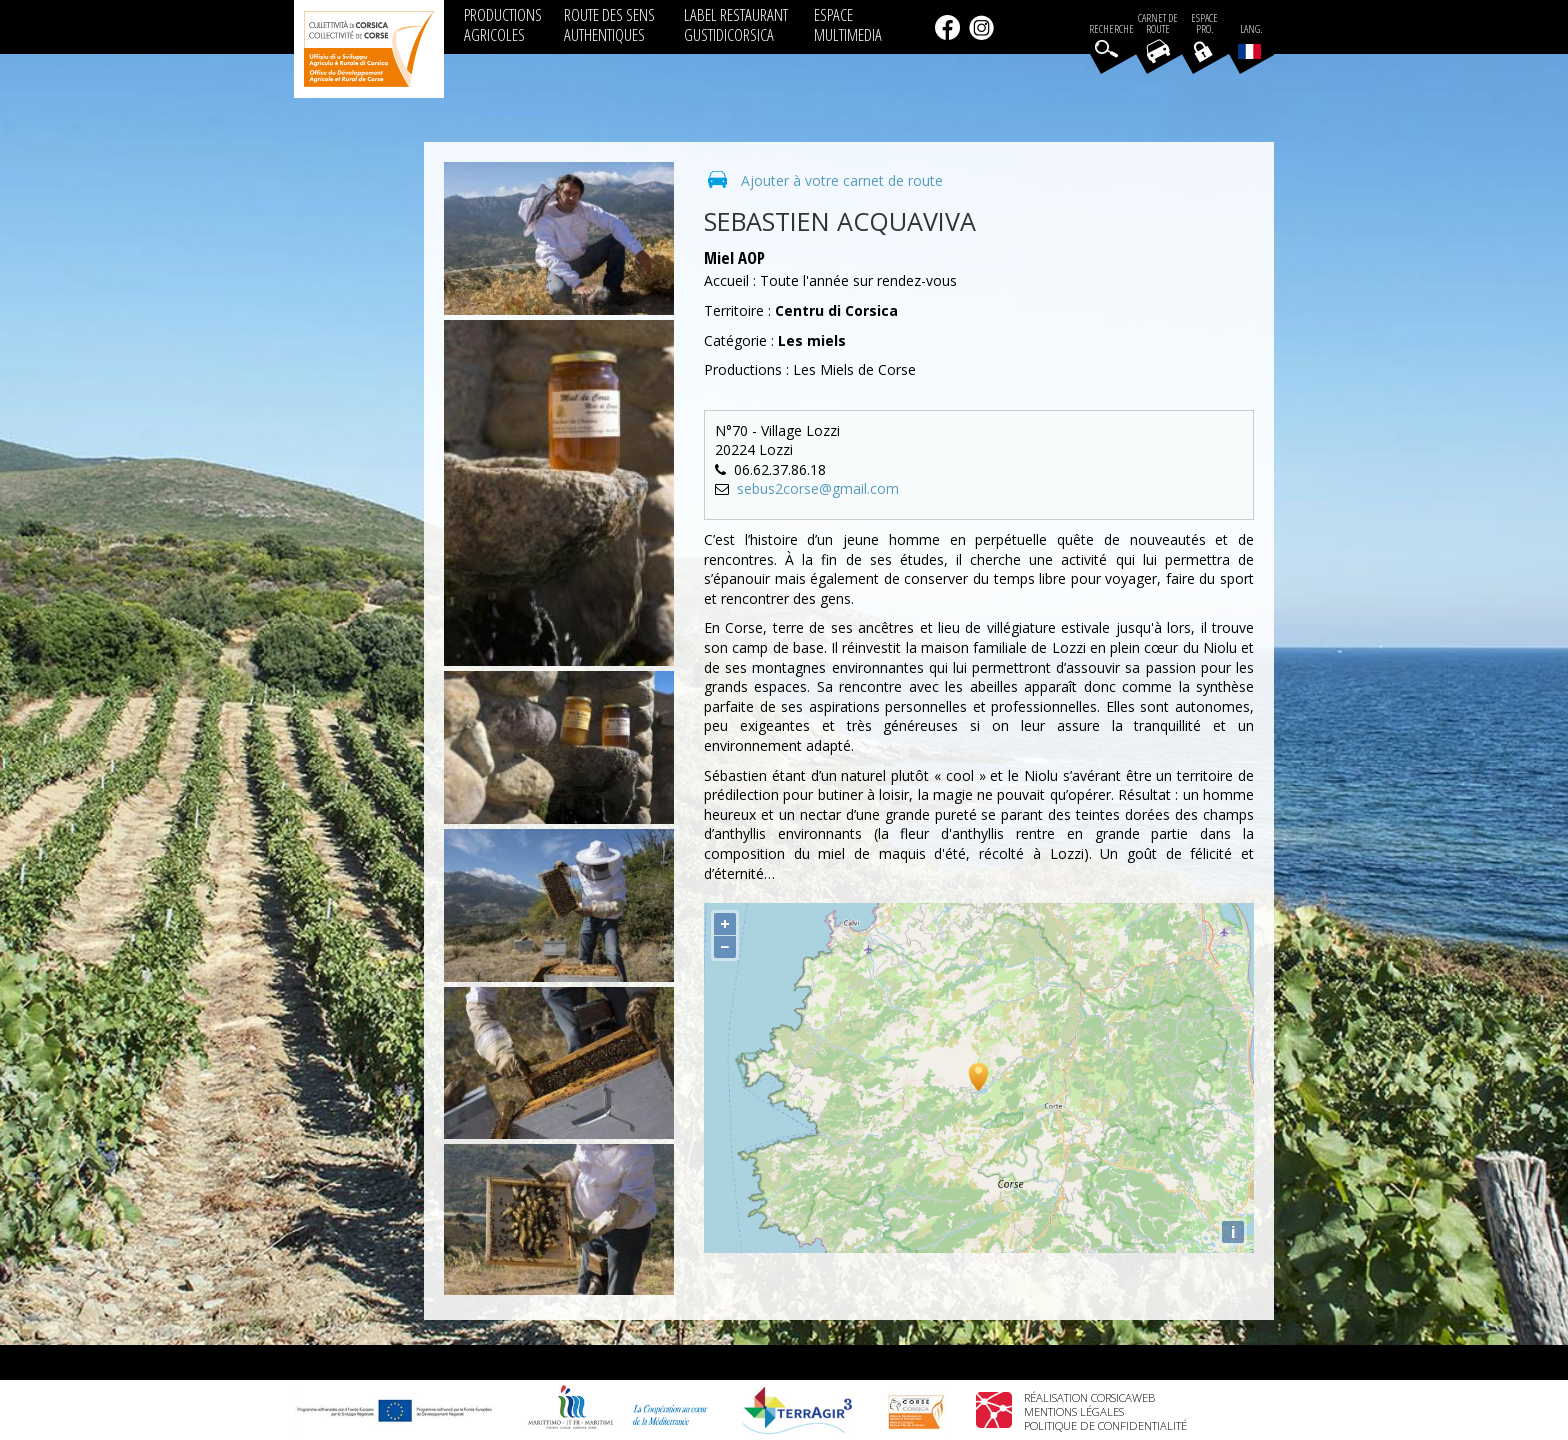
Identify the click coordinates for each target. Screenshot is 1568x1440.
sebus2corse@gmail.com (818, 488)
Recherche (1111, 29)
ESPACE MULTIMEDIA (848, 24)
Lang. (1250, 41)
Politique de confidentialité (1105, 1425)
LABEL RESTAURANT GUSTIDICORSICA (736, 24)
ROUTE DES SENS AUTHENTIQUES (609, 24)
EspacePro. (1204, 24)
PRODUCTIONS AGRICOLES (503, 24)
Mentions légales (1074, 1411)
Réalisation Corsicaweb (1089, 1397)
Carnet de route (1158, 24)
